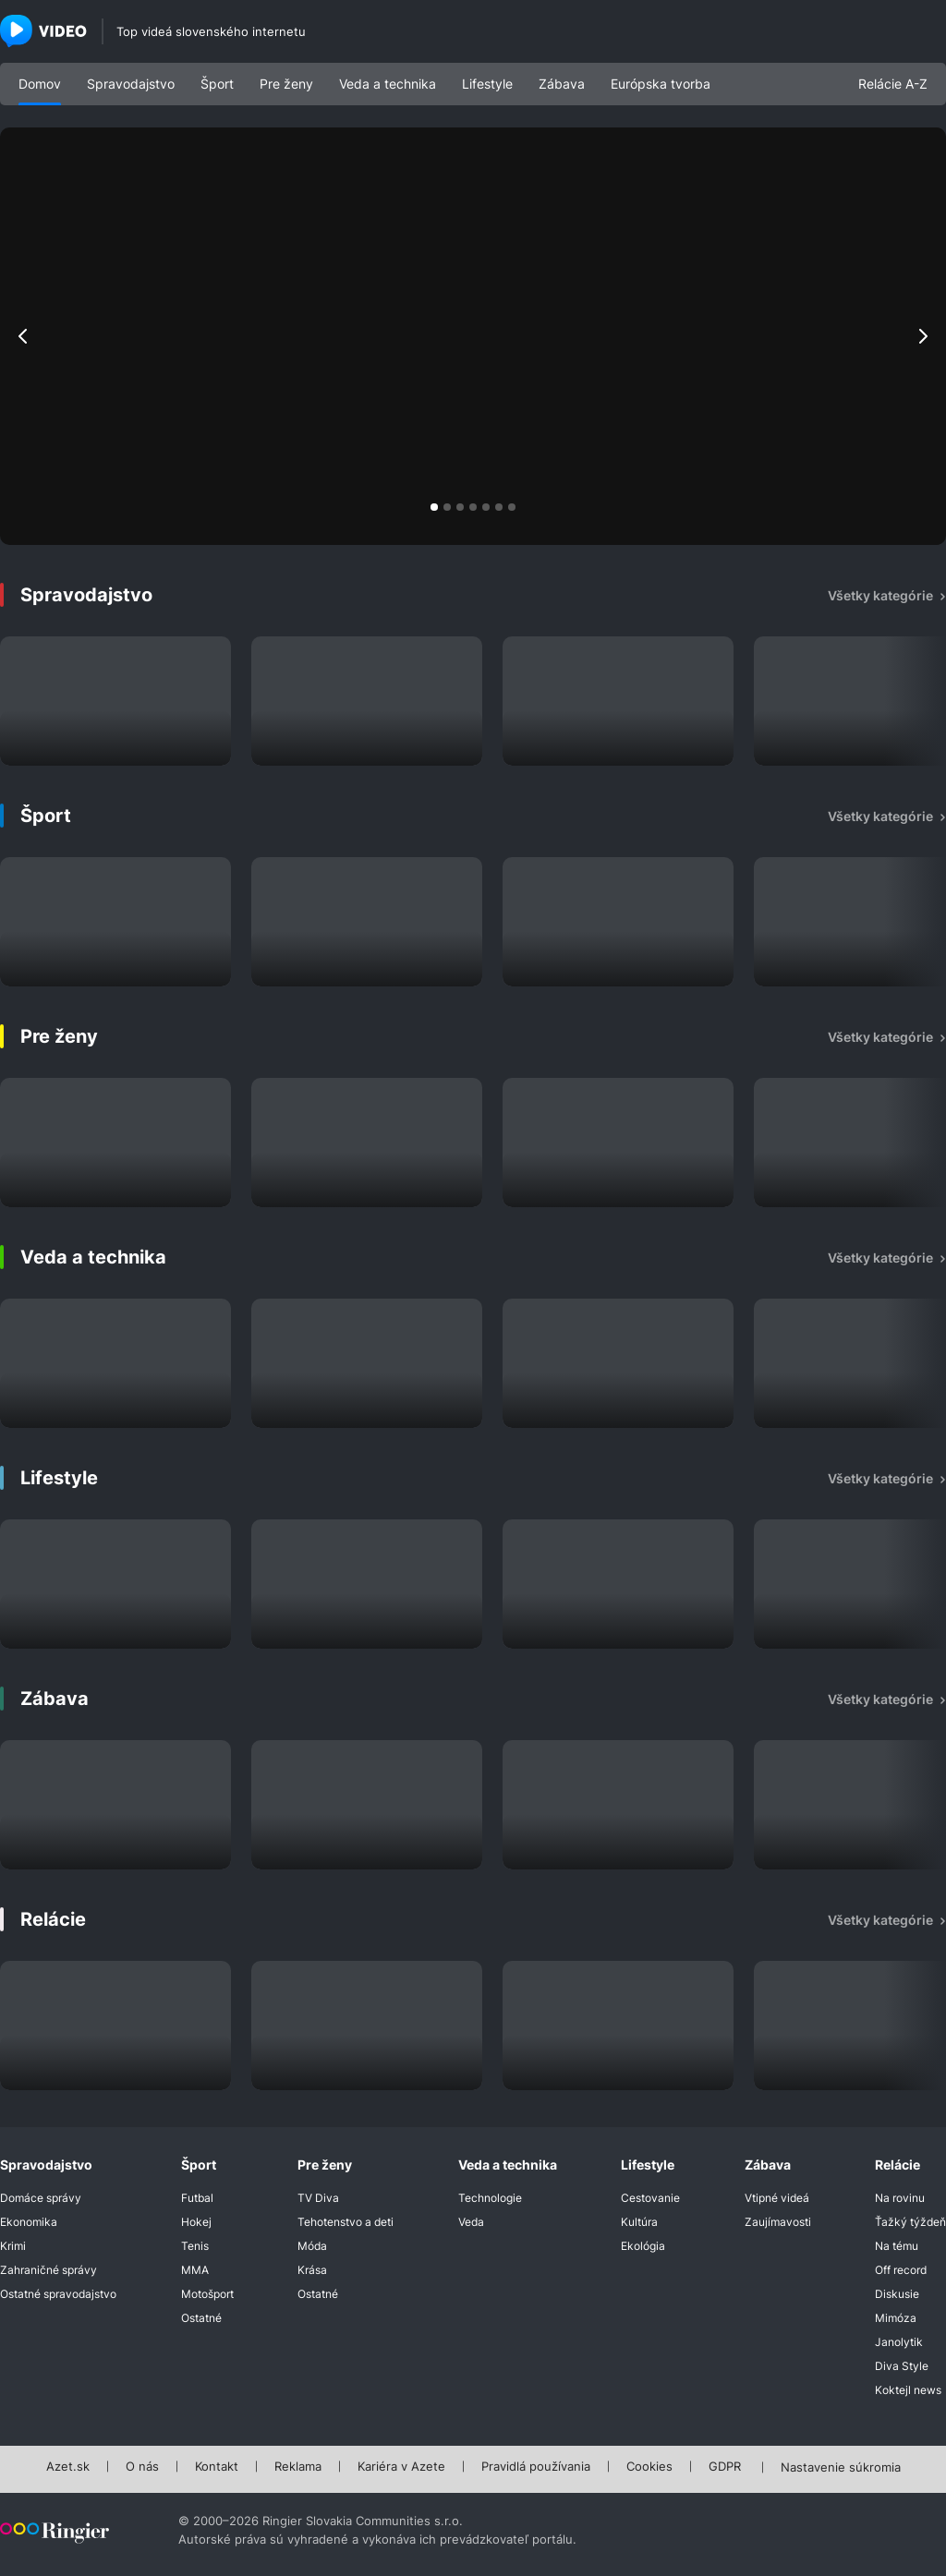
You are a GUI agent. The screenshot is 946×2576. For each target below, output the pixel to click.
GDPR (725, 2467)
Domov (39, 83)
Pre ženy (286, 83)
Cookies (649, 2467)
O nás (142, 2467)
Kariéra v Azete (401, 2467)
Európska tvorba (660, 83)
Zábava (562, 83)
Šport (217, 83)
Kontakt (216, 2467)
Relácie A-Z (893, 83)
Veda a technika (387, 83)
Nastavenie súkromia (841, 2467)
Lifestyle (487, 83)
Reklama (297, 2467)
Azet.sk (68, 2467)
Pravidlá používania (535, 2467)
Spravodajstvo (131, 83)
